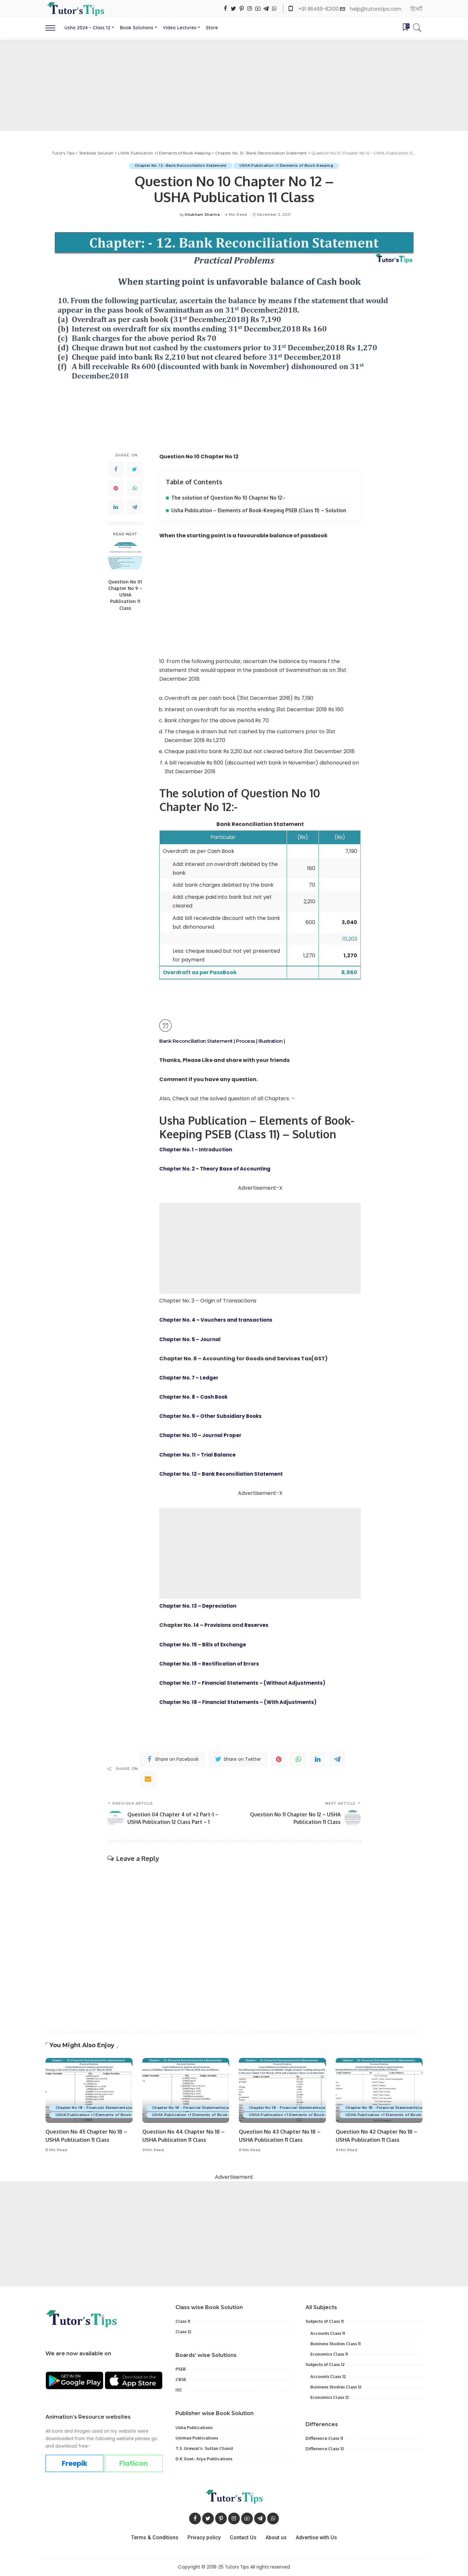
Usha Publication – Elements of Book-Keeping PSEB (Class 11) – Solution (261, 510)
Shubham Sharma (202, 214)
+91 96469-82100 (319, 9)
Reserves (258, 1625)
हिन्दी (416, 9)
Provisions (218, 1625)
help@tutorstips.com (375, 9)
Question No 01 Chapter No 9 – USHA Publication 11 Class (125, 595)
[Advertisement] (234, 85)
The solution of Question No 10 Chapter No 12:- (230, 497)
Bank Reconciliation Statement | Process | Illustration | (227, 1041)
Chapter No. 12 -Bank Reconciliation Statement (180, 165)
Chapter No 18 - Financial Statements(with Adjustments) (111, 2108)
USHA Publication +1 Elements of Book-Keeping (287, 165)
